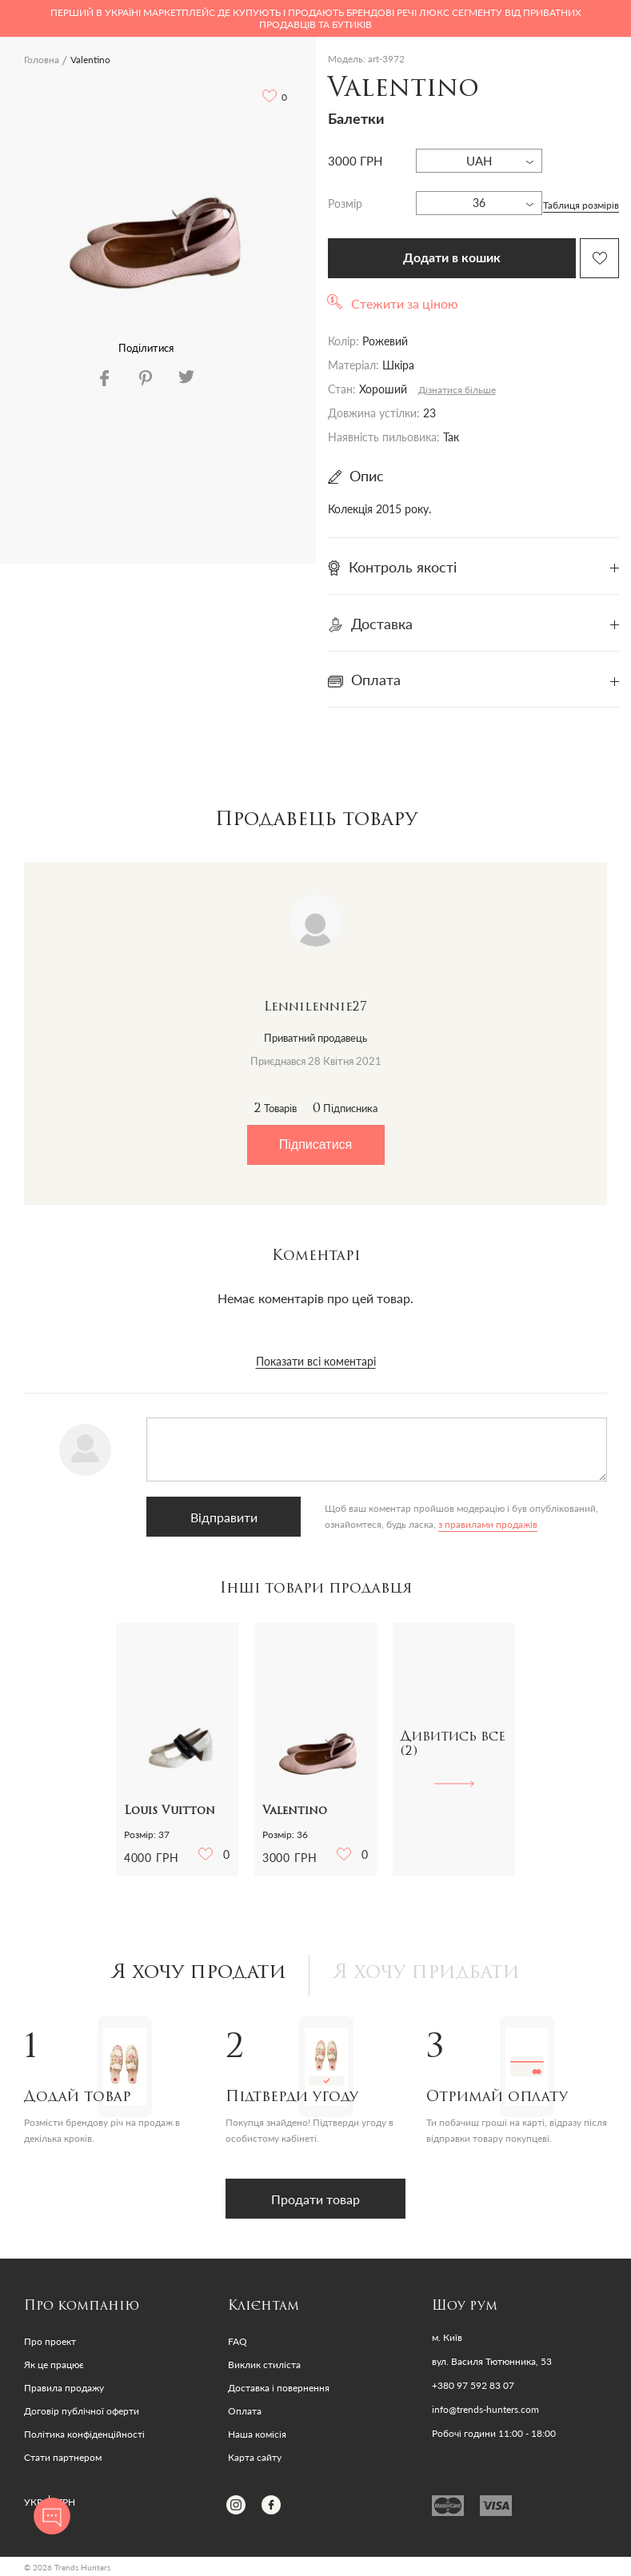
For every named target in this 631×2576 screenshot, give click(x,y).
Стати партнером (63, 2457)
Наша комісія (257, 2434)
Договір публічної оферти (81, 2411)
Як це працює (54, 2365)
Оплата (245, 2411)
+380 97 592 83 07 (473, 2385)
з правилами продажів (486, 1524)
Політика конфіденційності (84, 2434)
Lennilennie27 (315, 1007)
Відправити (223, 1517)
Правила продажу (64, 2388)
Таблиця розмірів (581, 205)
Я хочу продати (199, 1973)
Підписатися (315, 1144)
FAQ (237, 2341)
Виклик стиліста (264, 2365)
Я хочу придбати (426, 1973)
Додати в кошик (452, 258)
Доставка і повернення (278, 2388)
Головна (41, 60)
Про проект (50, 2341)
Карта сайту (255, 2457)
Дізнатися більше (457, 390)
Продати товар (315, 2199)
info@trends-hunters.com (485, 2409)
